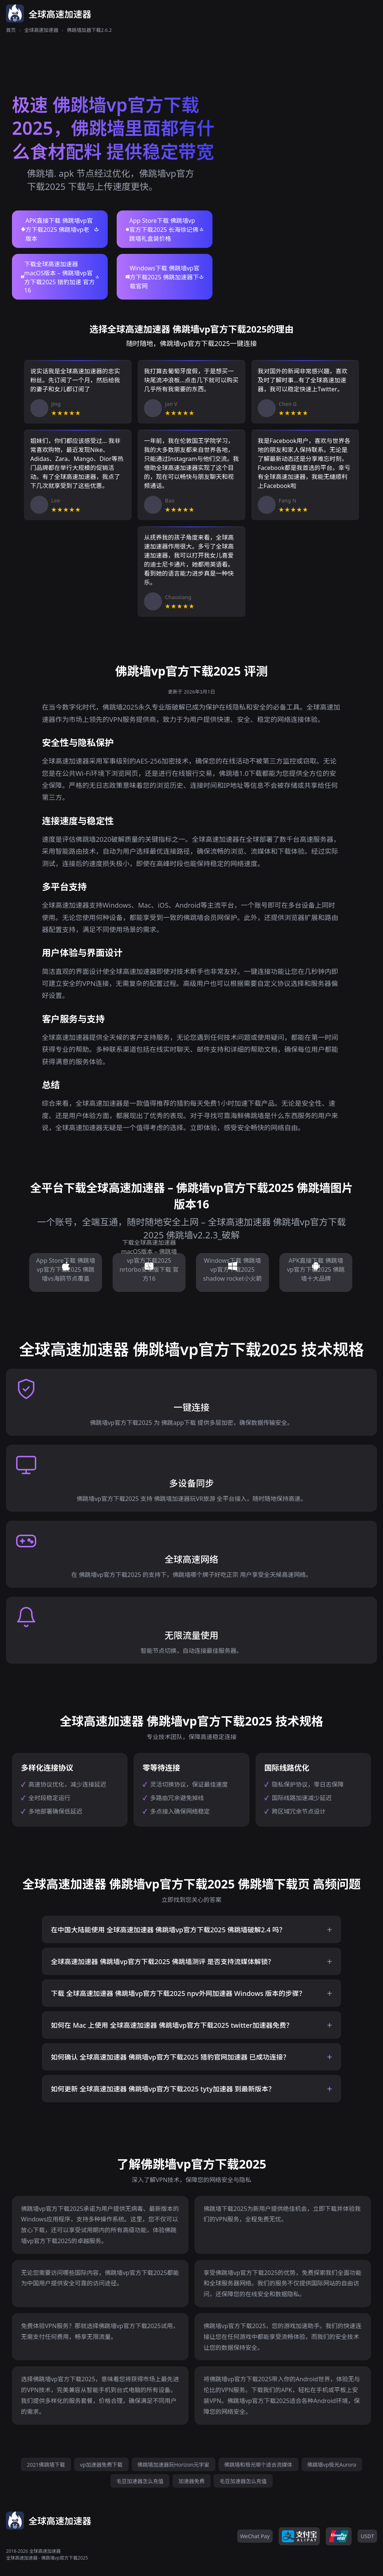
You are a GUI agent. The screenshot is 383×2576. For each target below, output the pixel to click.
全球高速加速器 (41, 30)
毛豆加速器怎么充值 (139, 2481)
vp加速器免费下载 (101, 2464)
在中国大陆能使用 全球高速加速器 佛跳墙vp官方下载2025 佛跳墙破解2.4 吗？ (168, 1929)
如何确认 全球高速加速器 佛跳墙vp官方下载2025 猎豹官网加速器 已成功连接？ (170, 2056)
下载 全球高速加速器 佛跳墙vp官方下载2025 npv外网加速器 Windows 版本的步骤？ (178, 1993)
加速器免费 (191, 2481)
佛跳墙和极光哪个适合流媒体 (258, 2464)
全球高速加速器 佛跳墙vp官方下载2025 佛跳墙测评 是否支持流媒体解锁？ (163, 1961)
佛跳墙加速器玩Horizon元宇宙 (173, 2464)
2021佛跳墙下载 (46, 2464)
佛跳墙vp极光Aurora (331, 2464)
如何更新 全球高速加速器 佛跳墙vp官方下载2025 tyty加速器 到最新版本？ (163, 2088)
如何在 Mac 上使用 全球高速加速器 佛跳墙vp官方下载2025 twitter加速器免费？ (172, 2025)
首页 (11, 30)
